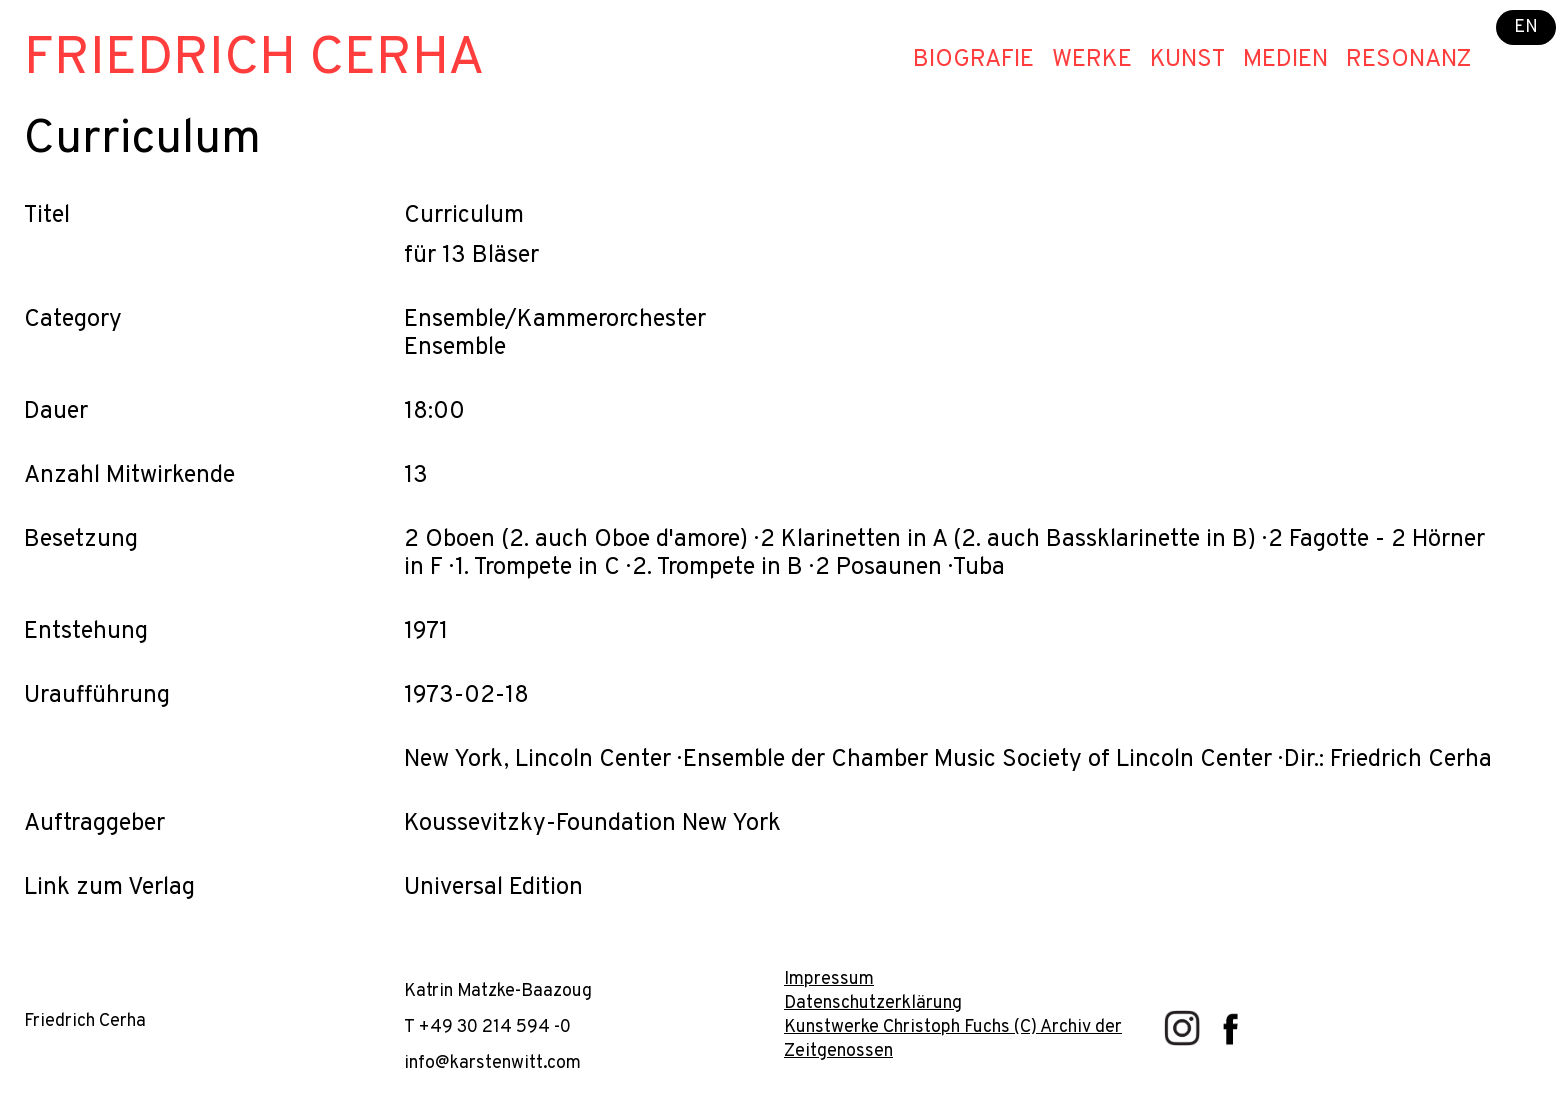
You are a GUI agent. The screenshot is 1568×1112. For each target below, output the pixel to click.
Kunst (1187, 60)
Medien (1285, 60)
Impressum (829, 979)
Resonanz (1409, 60)
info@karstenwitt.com (492, 1063)
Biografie (973, 60)
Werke (1092, 60)
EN (1526, 27)
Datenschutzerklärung (873, 1003)
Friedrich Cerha (254, 59)
